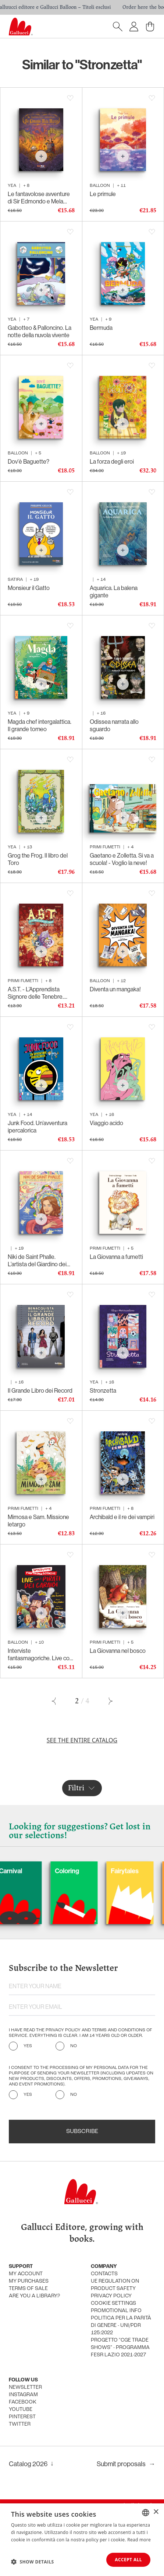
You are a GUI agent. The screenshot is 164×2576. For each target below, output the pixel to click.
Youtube (20, 2409)
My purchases (29, 2281)
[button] (32, 2561)
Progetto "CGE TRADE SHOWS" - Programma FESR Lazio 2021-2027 (120, 2348)
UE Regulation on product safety (115, 2285)
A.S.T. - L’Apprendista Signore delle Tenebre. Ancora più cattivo (36, 992)
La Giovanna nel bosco (118, 1650)
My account (26, 2274)
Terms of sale (28, 2288)
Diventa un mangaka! (115, 989)
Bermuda (101, 327)
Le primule (103, 194)
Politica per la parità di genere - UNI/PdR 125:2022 (121, 2325)
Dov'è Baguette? (28, 461)
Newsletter (25, 2387)
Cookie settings (113, 2303)
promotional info (116, 2311)
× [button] (155, 2512)
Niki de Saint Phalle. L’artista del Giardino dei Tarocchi (37, 1260)
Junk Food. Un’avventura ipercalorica (37, 1126)
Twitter (20, 2424)
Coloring (109, 1871)
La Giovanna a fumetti (116, 1256)
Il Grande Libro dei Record (40, 1390)
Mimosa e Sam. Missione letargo (38, 1520)
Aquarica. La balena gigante (114, 591)
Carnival (53, 1871)
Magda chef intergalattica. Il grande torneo (39, 725)
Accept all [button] (128, 2559)
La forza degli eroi (112, 461)
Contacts (104, 2274)
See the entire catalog (82, 1740)
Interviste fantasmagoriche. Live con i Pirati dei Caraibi (40, 1654)
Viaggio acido (106, 1123)
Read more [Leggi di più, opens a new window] (139, 2540)
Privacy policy (111, 2296)
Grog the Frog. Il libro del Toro (38, 859)
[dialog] (82, 2539)
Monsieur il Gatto (29, 587)
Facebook (22, 2402)
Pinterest (22, 2417)
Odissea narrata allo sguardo (114, 725)
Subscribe (82, 2132)
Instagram (23, 2395)
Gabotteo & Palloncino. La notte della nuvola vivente (39, 331)
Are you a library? (34, 2296)
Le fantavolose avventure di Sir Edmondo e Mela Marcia (39, 197)
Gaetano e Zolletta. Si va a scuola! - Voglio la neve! (122, 859)
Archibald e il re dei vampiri (122, 1517)
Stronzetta (103, 1390)
